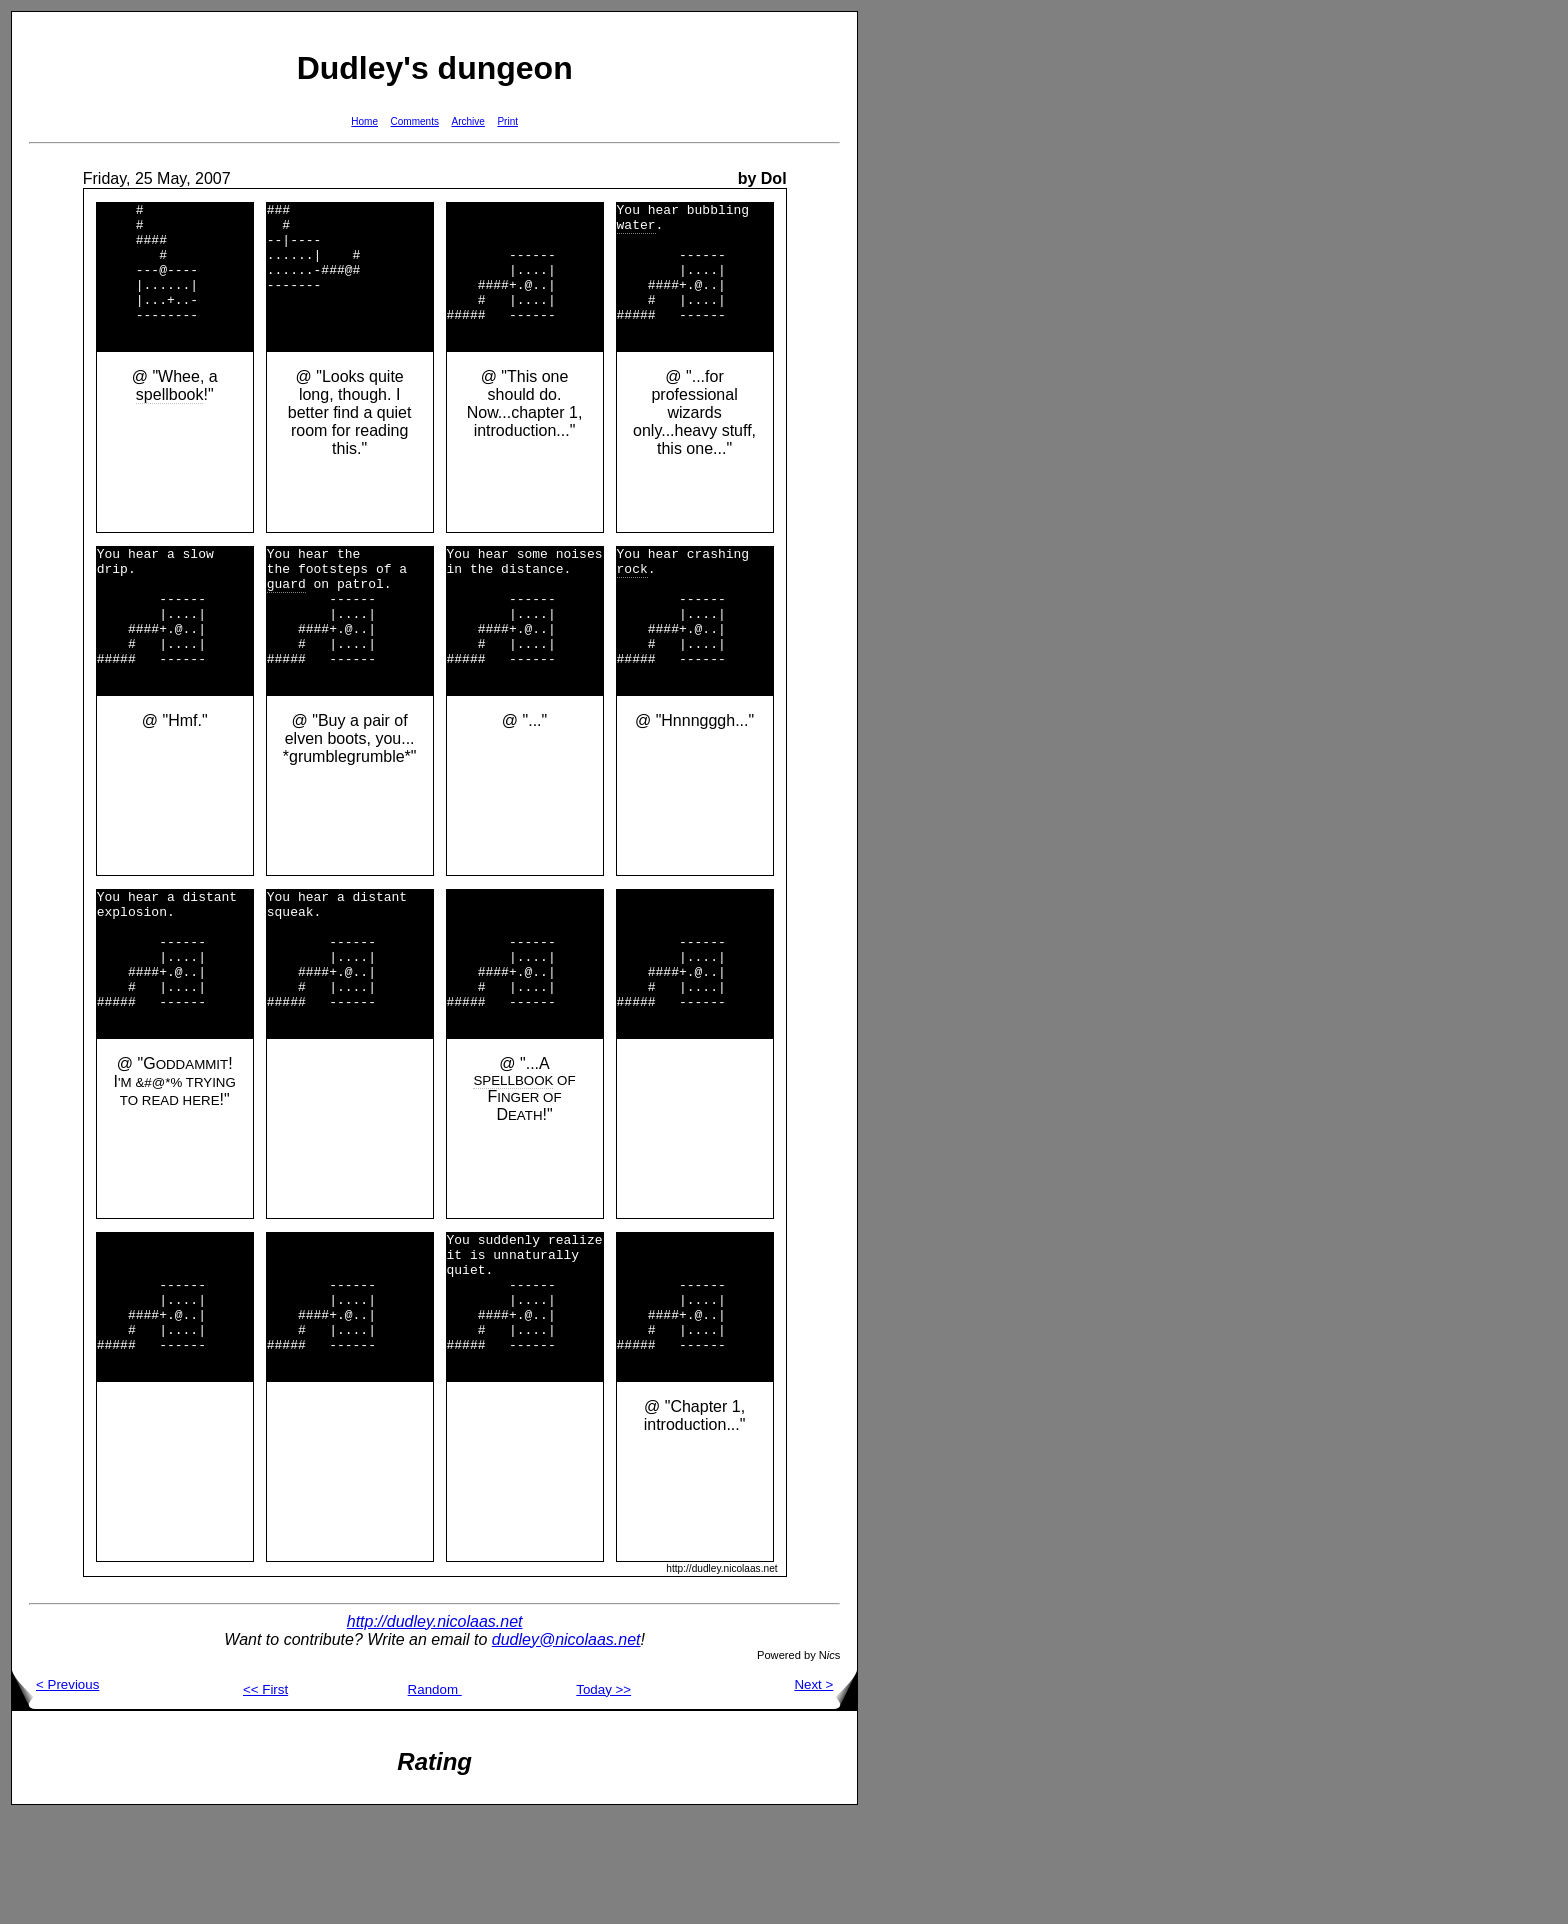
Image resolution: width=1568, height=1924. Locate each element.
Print (507, 121)
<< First (265, 1797)
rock (632, 601)
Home (364, 121)
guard (286, 619)
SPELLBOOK (513, 1161)
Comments (415, 121)
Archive (468, 121)
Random (435, 1797)
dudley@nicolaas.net (566, 1747)
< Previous (55, 1792)
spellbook (170, 421)
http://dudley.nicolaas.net (435, 1729)
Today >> (603, 1797)
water (636, 230)
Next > (825, 1792)
